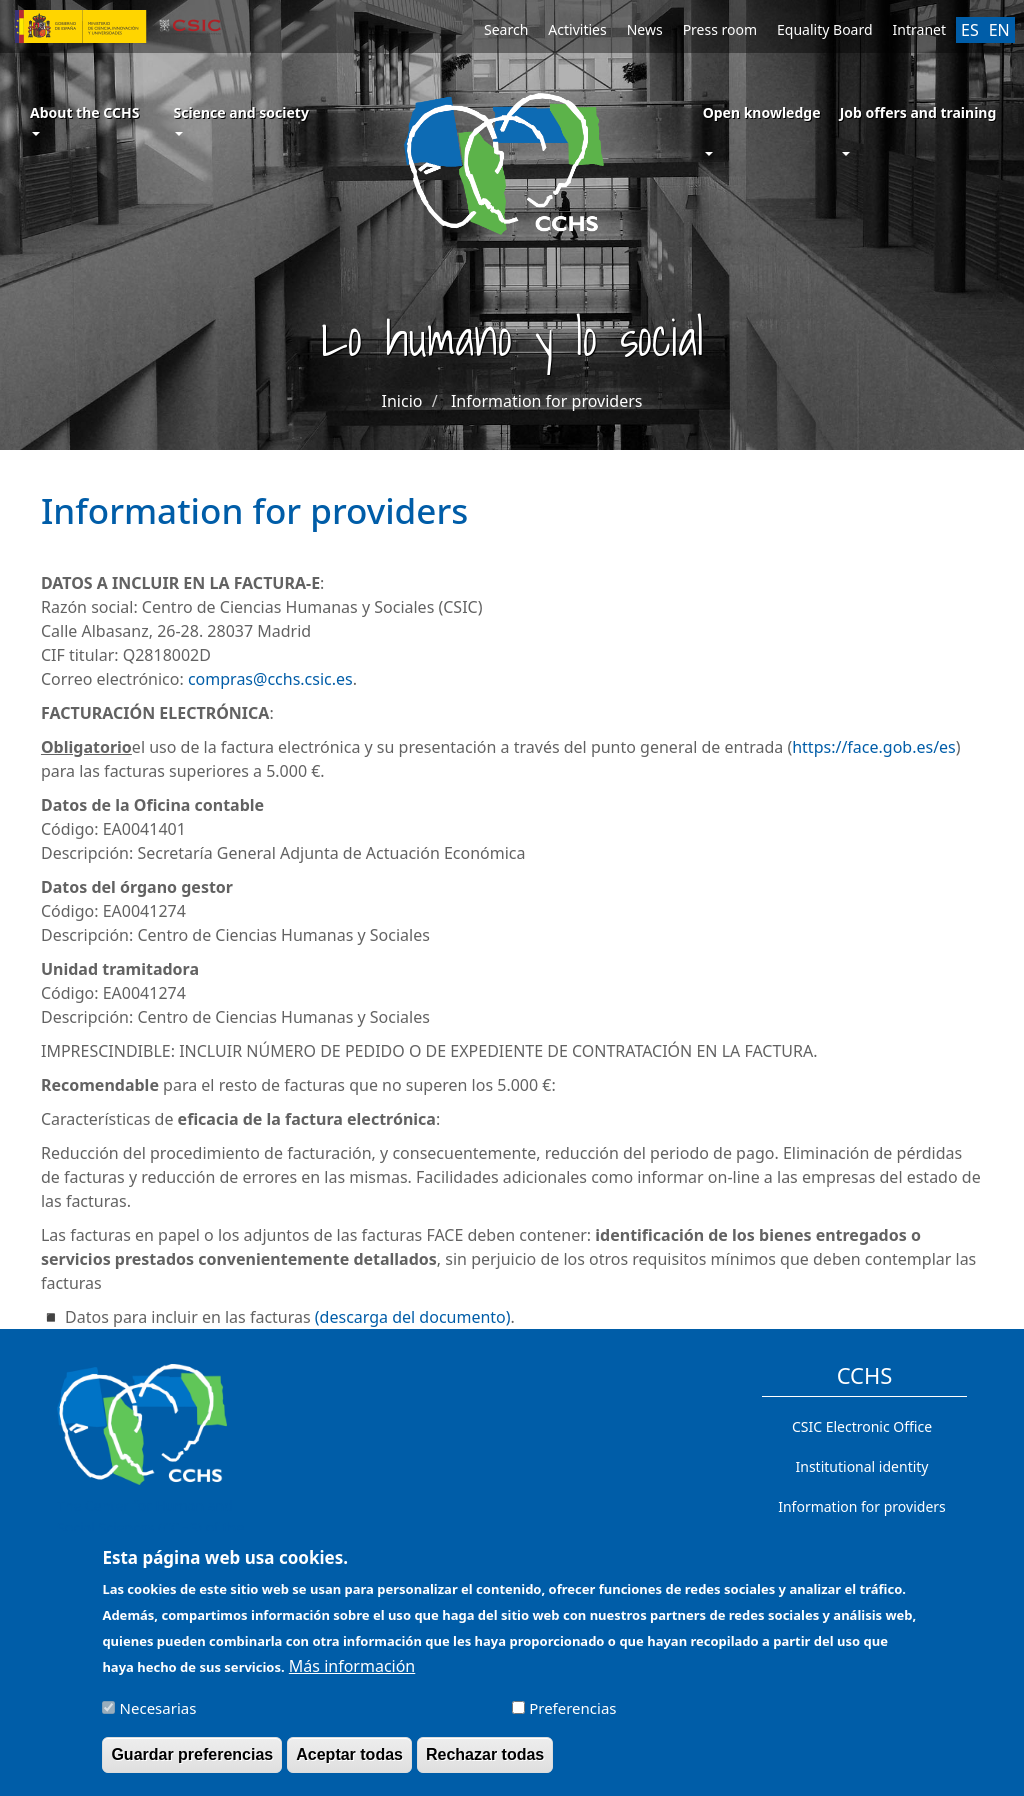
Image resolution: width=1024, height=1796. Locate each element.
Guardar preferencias (192, 1764)
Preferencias (572, 1718)
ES (970, 30)
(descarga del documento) (413, 1317)
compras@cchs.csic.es (270, 679)
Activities (577, 29)
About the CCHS (84, 119)
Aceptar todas (349, 1764)
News (645, 29)
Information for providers (547, 401)
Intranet (919, 29)
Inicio (402, 401)
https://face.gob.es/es (874, 747)
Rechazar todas (485, 1764)
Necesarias (158, 1718)
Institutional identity (862, 1466)
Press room (720, 29)
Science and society (240, 119)
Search (506, 29)
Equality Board (825, 29)
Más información (352, 1676)
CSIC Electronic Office (862, 1426)
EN (999, 30)
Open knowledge (762, 112)
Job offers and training (918, 112)
